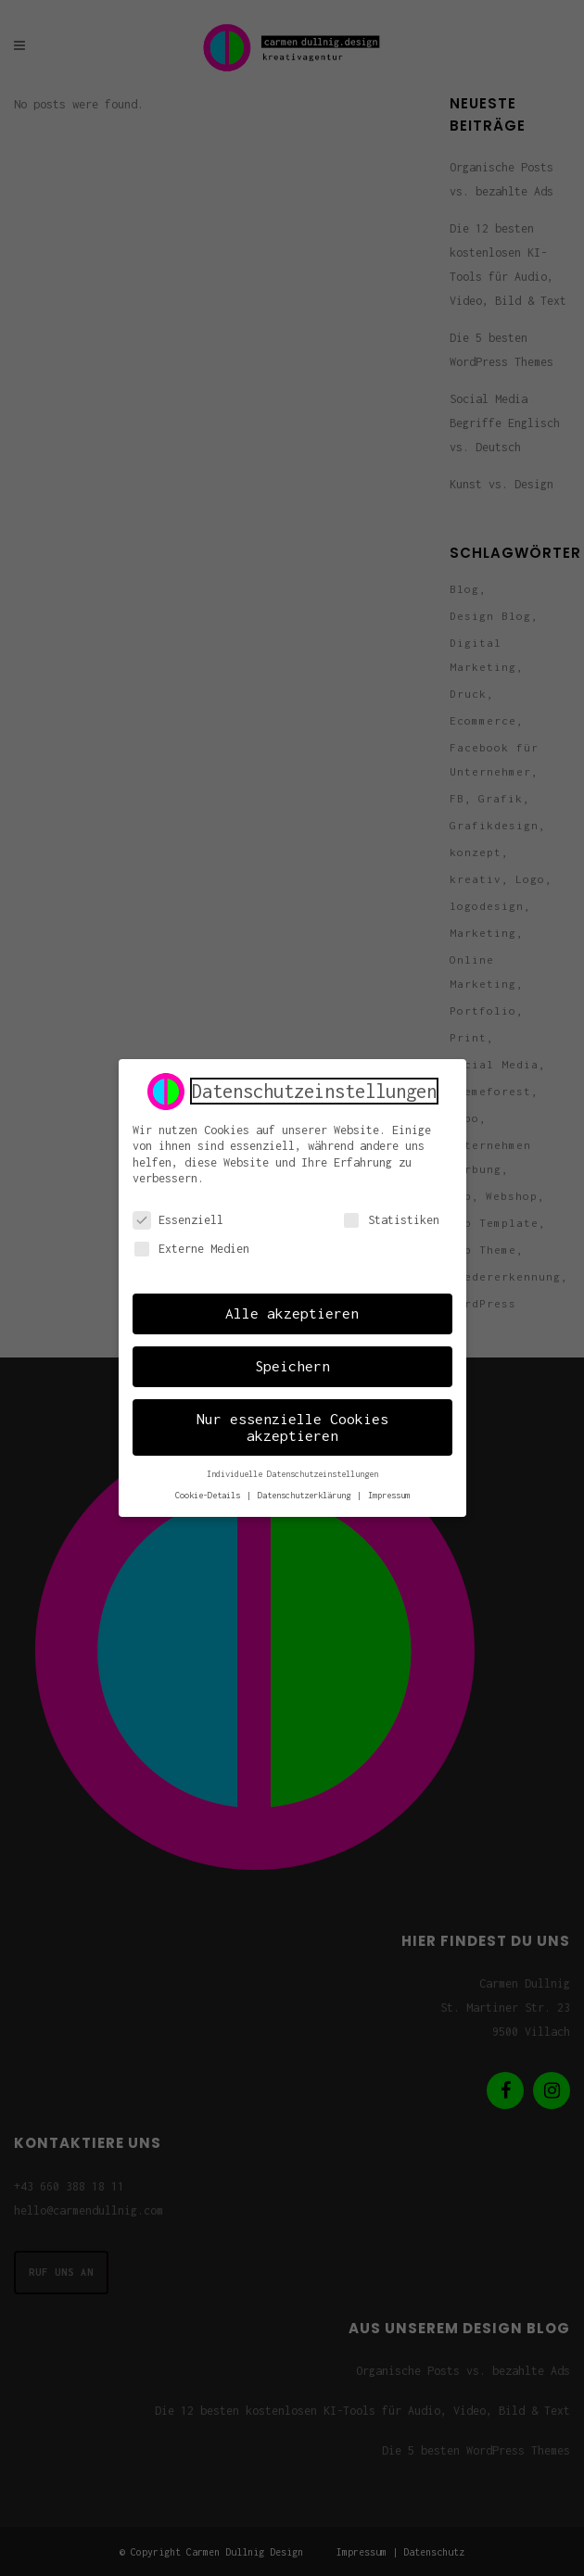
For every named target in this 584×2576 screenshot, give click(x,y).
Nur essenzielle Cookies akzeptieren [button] (292, 1426)
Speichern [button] (292, 1365)
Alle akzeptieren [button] (292, 1312)
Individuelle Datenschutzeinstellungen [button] (292, 1473)
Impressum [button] (389, 1494)
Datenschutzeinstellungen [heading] (314, 1090)
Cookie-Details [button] (210, 1494)
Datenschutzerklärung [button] (306, 1494)
